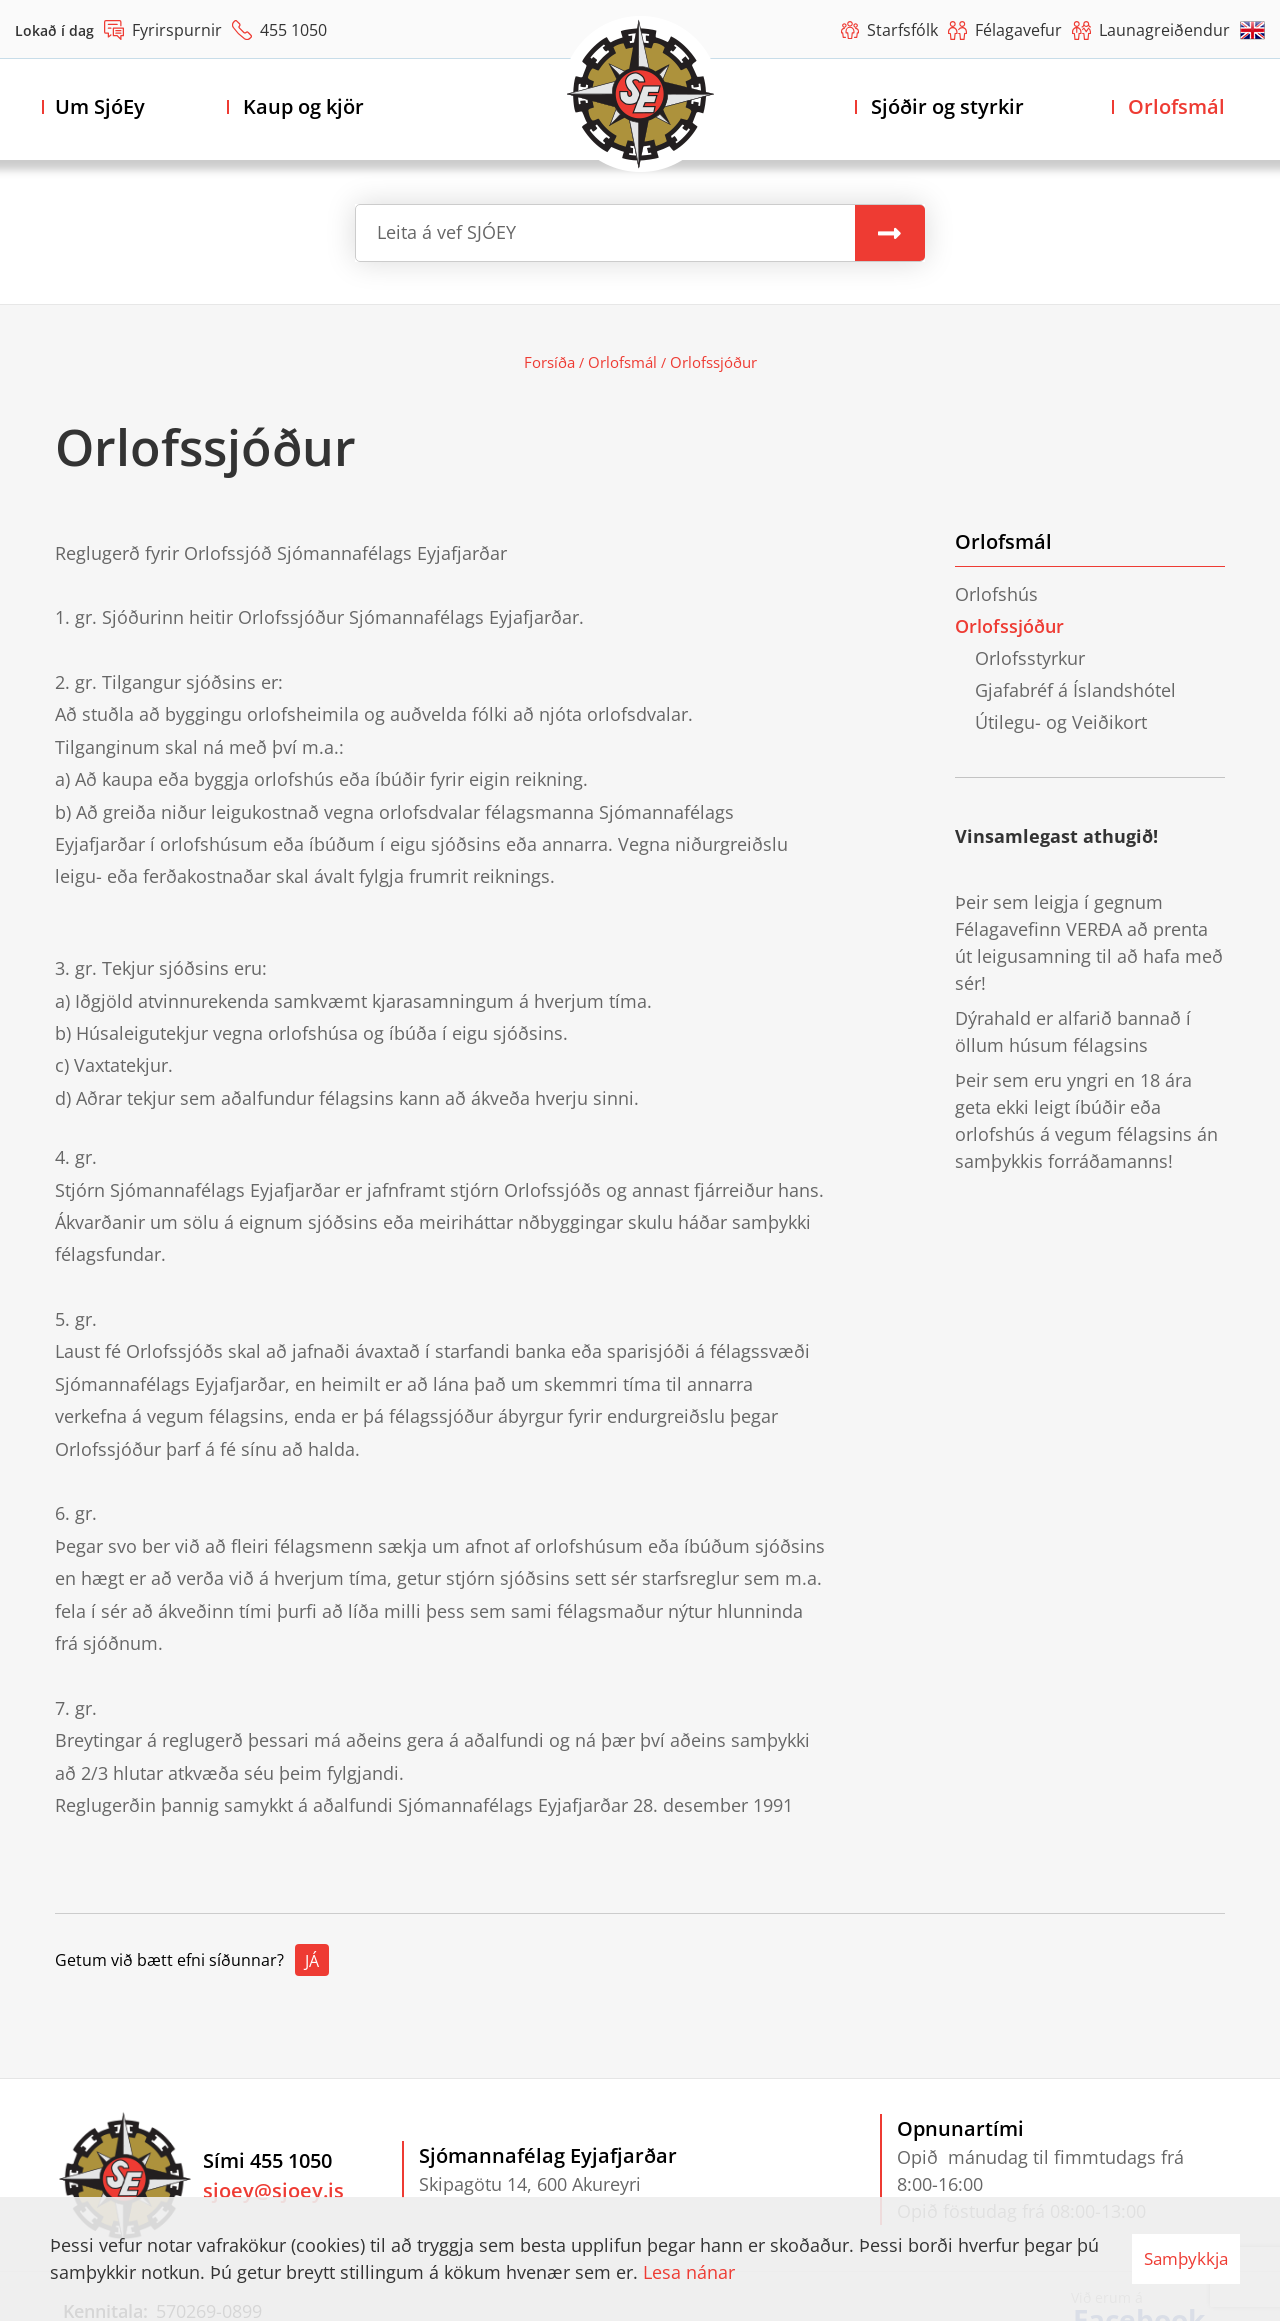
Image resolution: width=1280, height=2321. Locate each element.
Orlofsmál (622, 362)
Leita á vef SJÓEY (446, 232)
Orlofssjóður (713, 362)
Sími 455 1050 (267, 2160)
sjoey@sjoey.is (273, 2190)
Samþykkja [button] (1186, 2258)
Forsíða (549, 362)
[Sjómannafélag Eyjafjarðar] (640, 94)
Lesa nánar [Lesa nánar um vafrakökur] (689, 2272)
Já (312, 1961)
